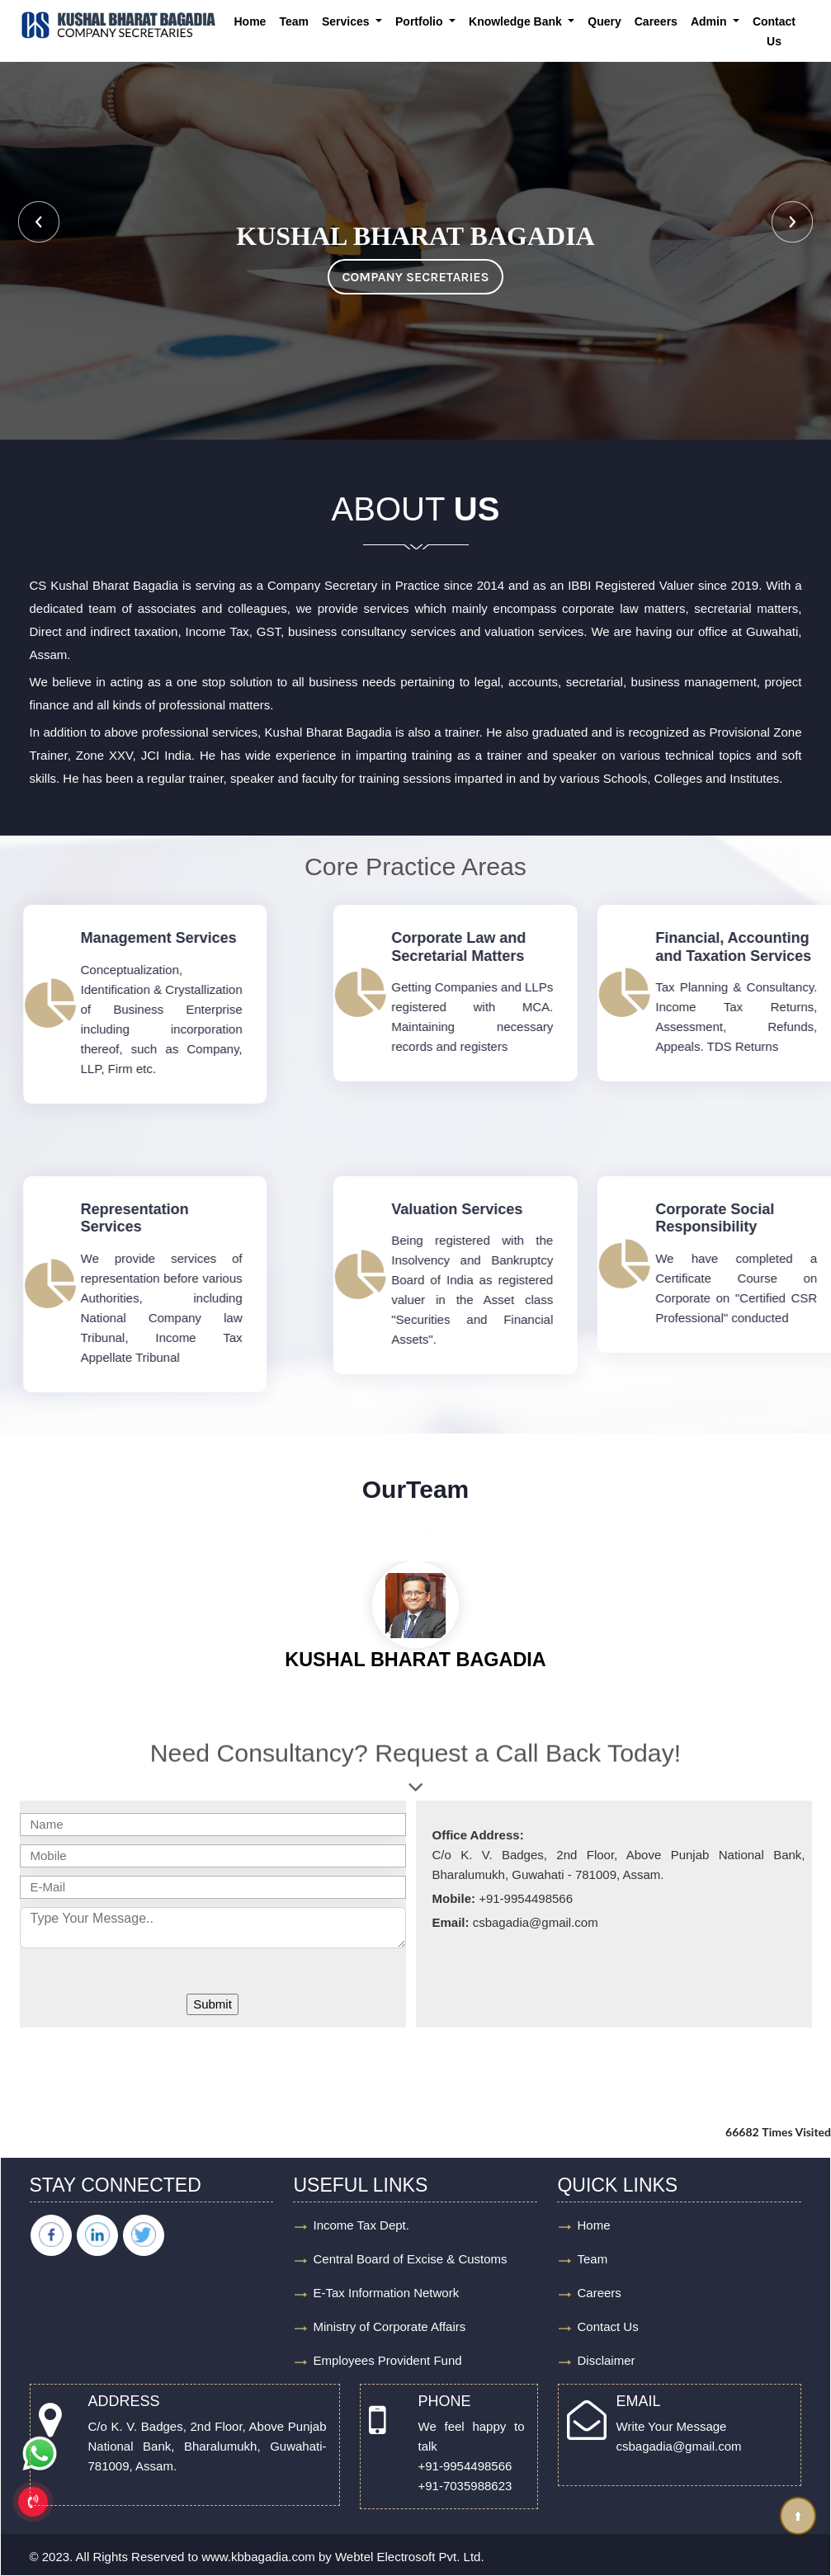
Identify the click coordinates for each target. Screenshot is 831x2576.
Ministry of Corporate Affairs (389, 2326)
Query (604, 21)
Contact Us (774, 31)
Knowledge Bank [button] (517, 21)
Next (792, 222)
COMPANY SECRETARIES (415, 277)
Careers (656, 21)
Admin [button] (710, 21)
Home (250, 21)
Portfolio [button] (420, 21)
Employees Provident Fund (387, 2360)
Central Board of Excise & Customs (410, 2259)
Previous (38, 222)
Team (294, 21)
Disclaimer (606, 2360)
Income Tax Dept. (360, 2225)
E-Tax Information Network (386, 2293)
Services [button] (347, 21)
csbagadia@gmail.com (679, 2446)
